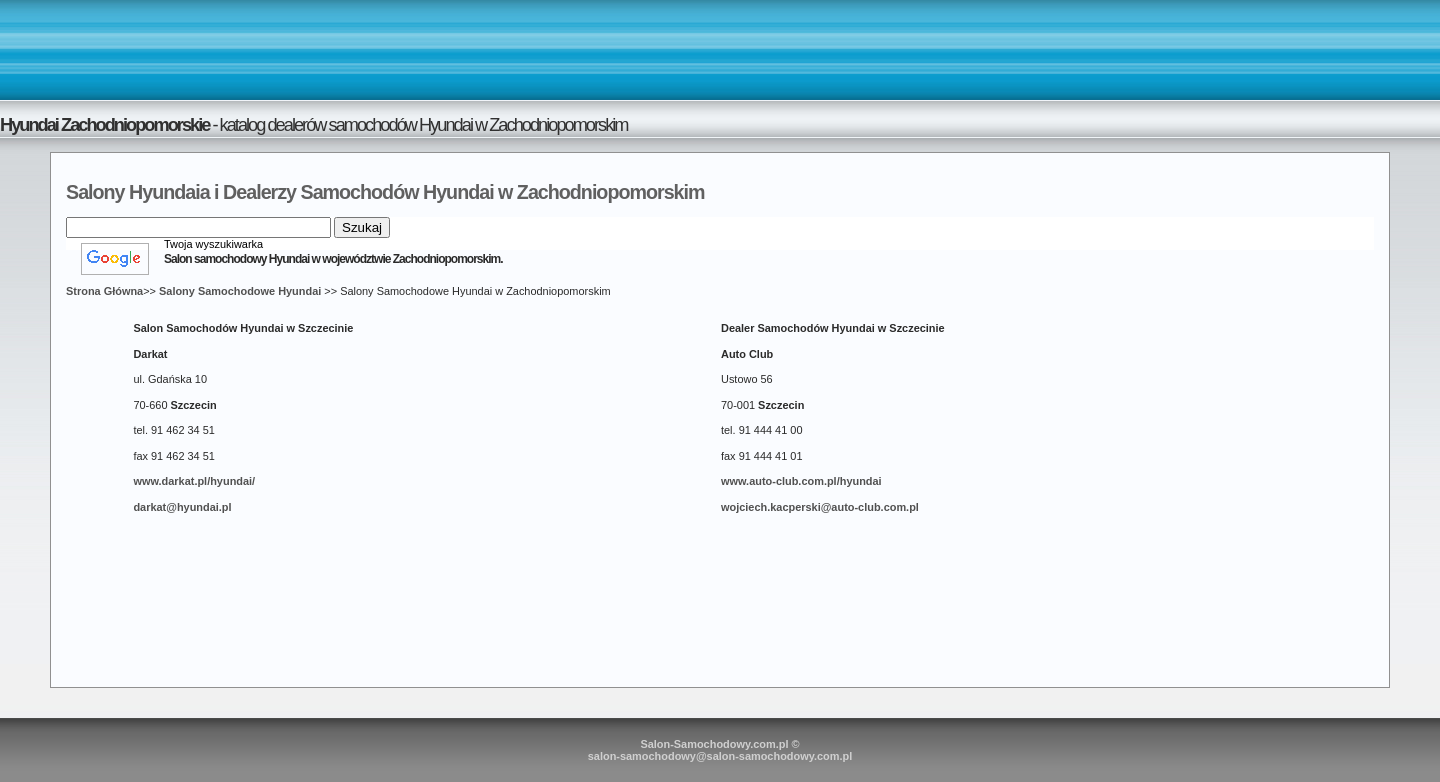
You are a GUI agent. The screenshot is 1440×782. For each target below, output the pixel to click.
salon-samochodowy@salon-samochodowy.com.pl (720, 756)
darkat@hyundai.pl (182, 507)
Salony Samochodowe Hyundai (240, 291)
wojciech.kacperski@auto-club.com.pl (820, 507)
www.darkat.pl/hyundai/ (194, 481)
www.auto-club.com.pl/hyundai (801, 481)
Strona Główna (104, 291)
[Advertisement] (720, 49)
